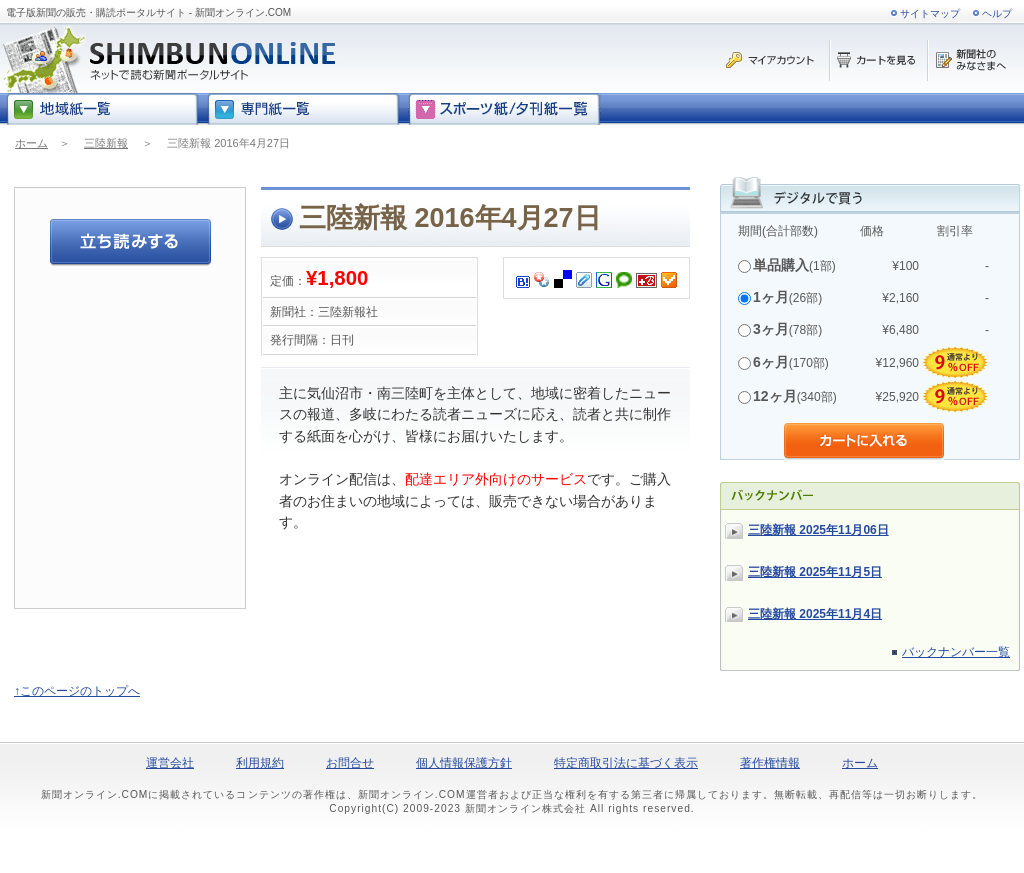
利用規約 (260, 763)
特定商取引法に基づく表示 (626, 763)
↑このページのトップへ (77, 691)
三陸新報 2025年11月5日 (815, 572)
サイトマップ (930, 13)
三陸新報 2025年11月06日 (818, 530)
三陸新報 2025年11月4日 (815, 614)
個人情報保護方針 (464, 763)
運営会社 (170, 763)
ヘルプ (997, 13)
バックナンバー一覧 (956, 652)
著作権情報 (770, 763)
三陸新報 (106, 143)
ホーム (31, 143)
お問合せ (350, 763)
